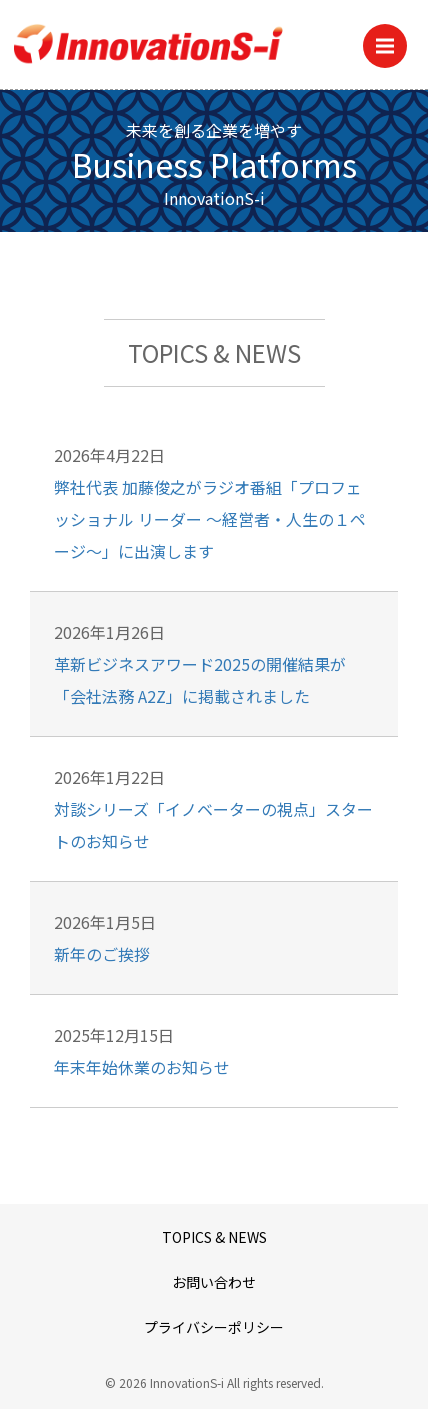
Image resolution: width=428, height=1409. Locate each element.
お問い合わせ (214, 1282)
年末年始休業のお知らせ (142, 1067)
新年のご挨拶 (102, 954)
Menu (391, 40)
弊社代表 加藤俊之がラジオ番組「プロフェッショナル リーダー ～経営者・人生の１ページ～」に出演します (210, 519)
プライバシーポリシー (214, 1327)
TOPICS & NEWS (214, 1237)
